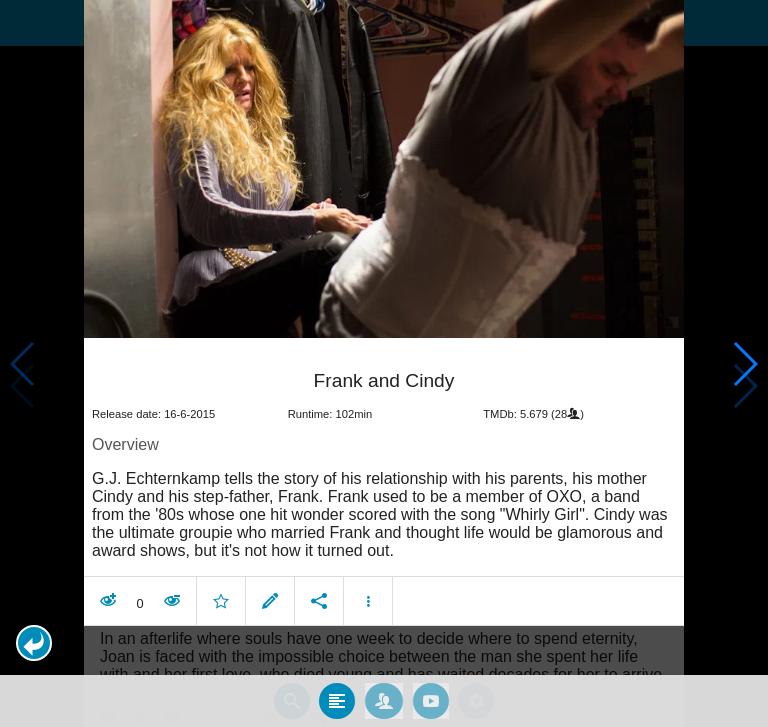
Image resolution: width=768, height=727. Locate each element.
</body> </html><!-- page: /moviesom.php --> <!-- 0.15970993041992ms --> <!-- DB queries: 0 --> (384, 363)
